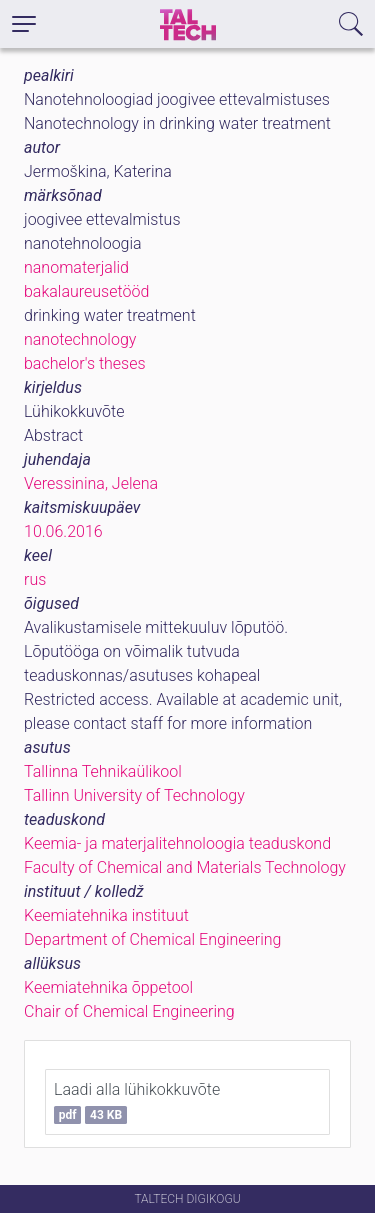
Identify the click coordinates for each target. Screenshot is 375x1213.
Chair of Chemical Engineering (129, 1011)
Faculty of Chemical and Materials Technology (185, 867)
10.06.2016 (63, 531)
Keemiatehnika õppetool (108, 987)
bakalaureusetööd (86, 291)
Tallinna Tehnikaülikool (103, 771)
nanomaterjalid (76, 267)
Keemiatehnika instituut (106, 915)
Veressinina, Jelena (91, 483)
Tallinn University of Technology (134, 795)
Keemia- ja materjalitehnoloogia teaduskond (177, 843)
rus (35, 579)
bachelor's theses (85, 363)
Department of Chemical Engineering (152, 939)
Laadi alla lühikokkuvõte (137, 1102)
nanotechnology (80, 339)
